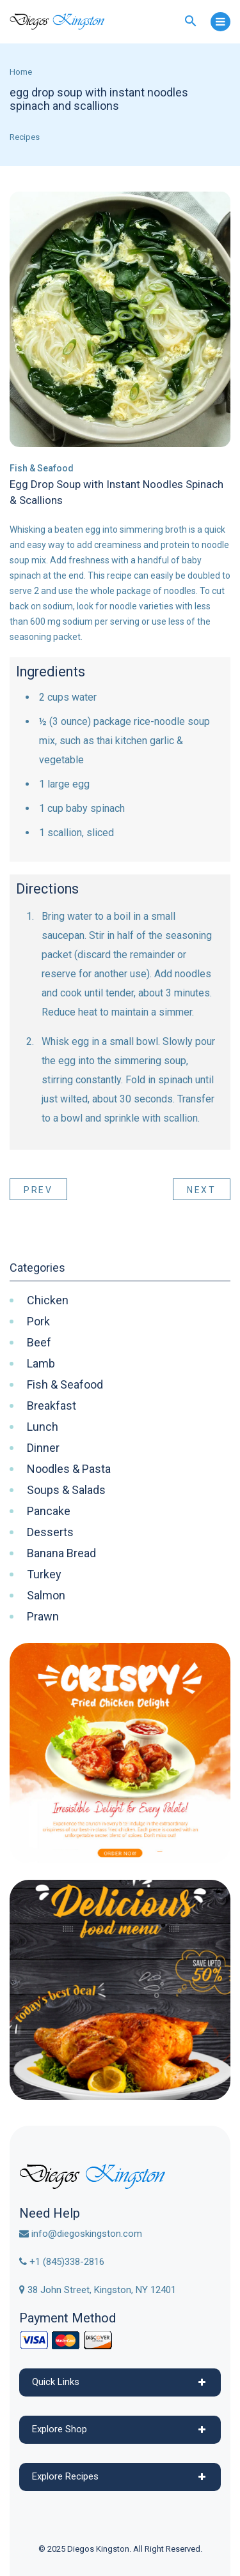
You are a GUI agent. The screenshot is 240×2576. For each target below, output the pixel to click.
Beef (39, 1342)
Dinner (43, 1448)
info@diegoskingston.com (80, 2233)
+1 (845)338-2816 (61, 2261)
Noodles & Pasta (69, 1469)
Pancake (48, 1511)
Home (21, 72)
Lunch (42, 1427)
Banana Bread (61, 1553)
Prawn (43, 1616)
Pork (38, 1321)
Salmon (46, 1595)
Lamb (41, 1363)
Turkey (44, 1574)
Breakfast (51, 1406)
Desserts (50, 1532)
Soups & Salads (66, 1490)
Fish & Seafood (42, 468)
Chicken (47, 1300)
